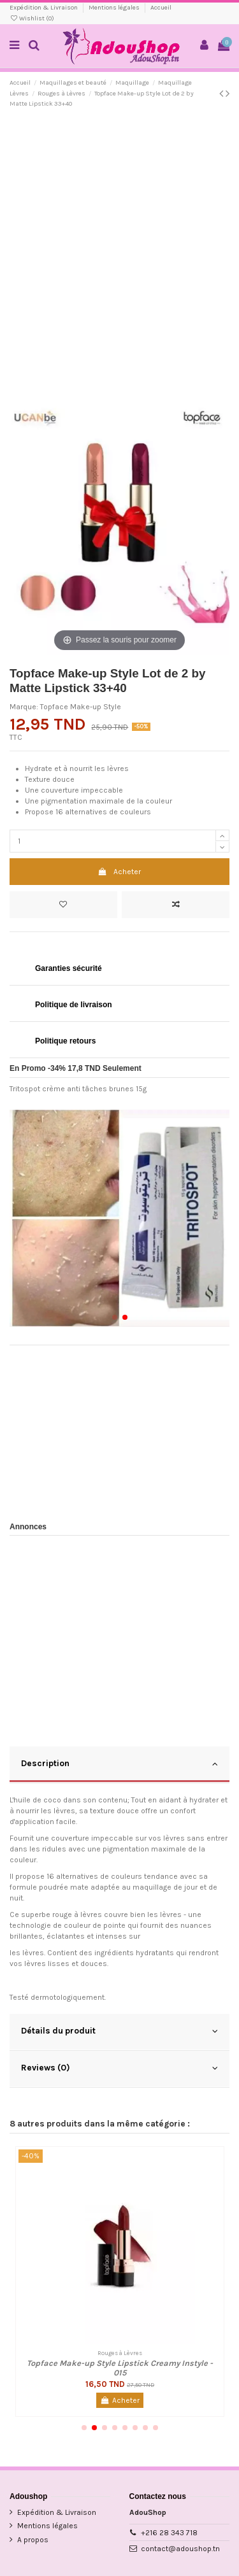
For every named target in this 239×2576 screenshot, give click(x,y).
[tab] (119, 1764)
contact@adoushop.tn (180, 2548)
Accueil (160, 7)
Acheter (119, 871)
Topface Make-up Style (80, 706)
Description (119, 1763)
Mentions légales (115, 7)
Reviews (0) (119, 2068)
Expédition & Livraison (44, 7)
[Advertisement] (119, 243)
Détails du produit (119, 2031)
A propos (32, 2539)
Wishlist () (32, 18)
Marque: (24, 706)
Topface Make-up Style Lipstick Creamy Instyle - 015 (120, 2367)
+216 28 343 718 (169, 2532)
